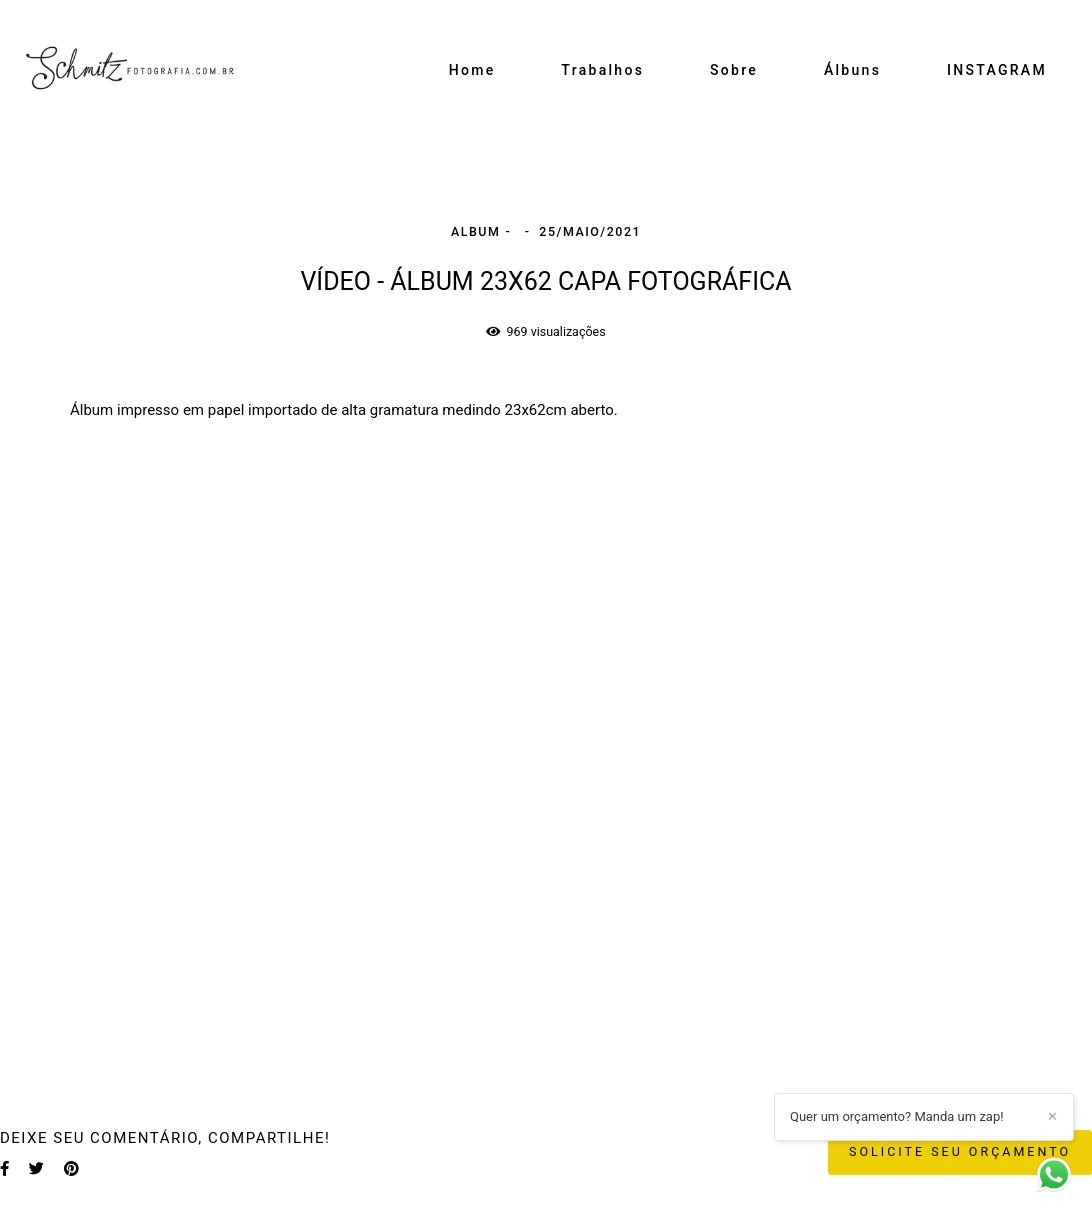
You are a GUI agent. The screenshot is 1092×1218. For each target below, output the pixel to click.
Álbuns (852, 70)
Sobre (734, 70)
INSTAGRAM (997, 70)
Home (472, 70)
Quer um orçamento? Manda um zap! (897, 1116)
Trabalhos (602, 70)
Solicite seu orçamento (960, 1151)
